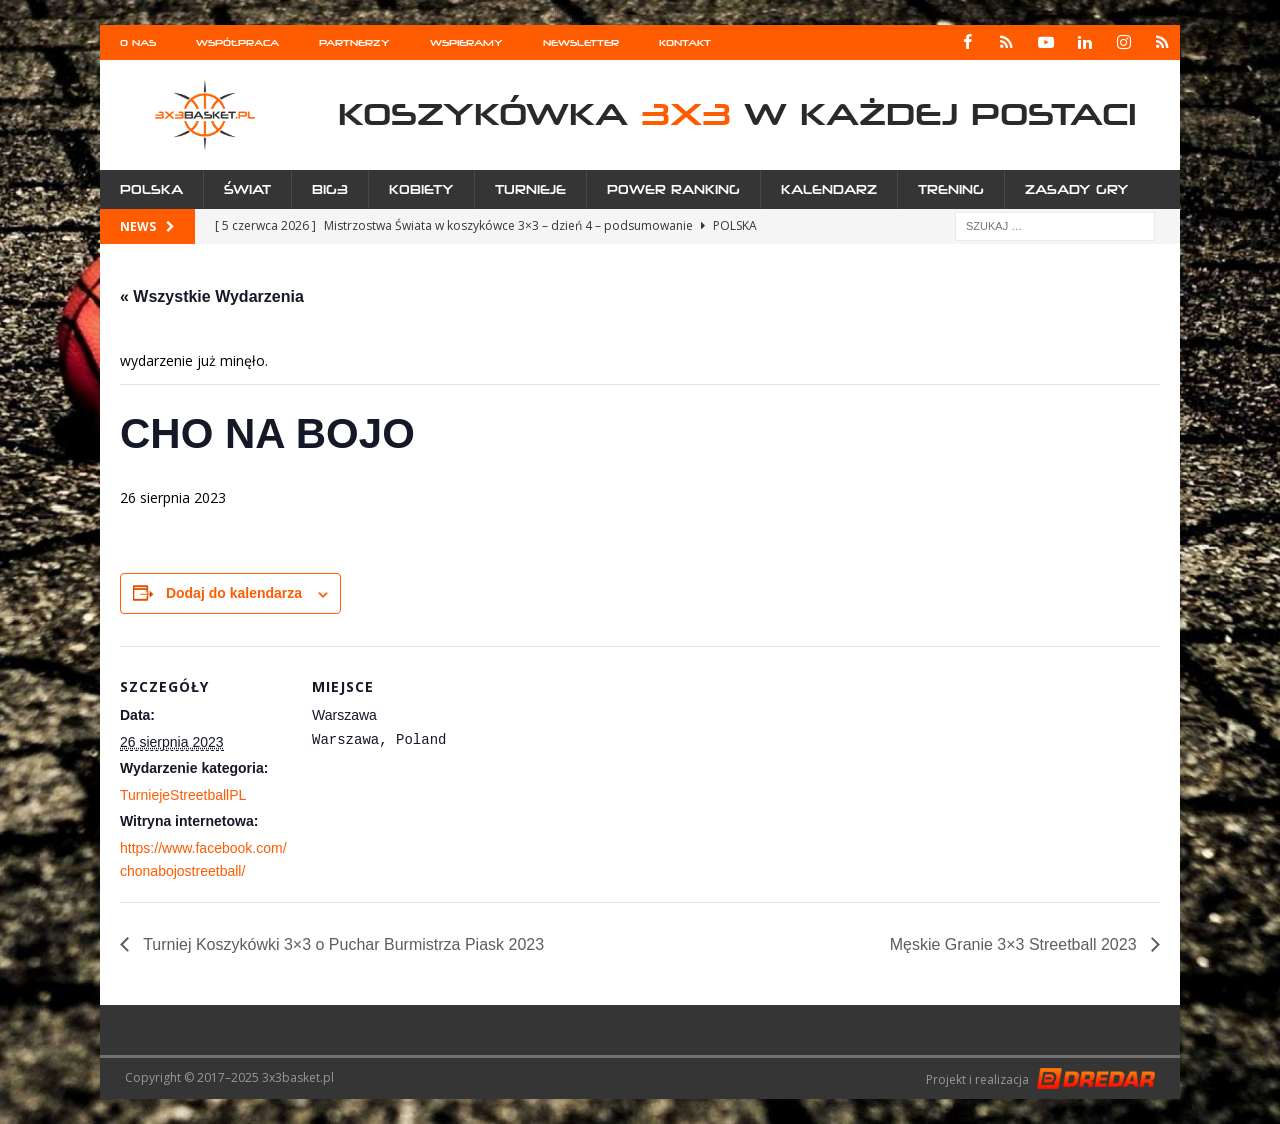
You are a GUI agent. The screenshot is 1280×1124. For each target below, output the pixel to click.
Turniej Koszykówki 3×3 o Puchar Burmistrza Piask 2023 (341, 944)
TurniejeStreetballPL (183, 795)
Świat (247, 189)
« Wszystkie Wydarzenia (212, 296)
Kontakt (685, 42)
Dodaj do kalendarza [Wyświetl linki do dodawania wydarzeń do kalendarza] (234, 593)
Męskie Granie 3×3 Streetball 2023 (1015, 944)
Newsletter (581, 42)
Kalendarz (829, 189)
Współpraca (237, 42)
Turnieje (530, 189)
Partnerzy (354, 42)
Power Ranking (673, 189)
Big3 (330, 189)
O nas (138, 42)
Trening (951, 189)
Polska (151, 189)
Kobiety (421, 189)
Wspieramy (466, 42)
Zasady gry (1077, 189)
